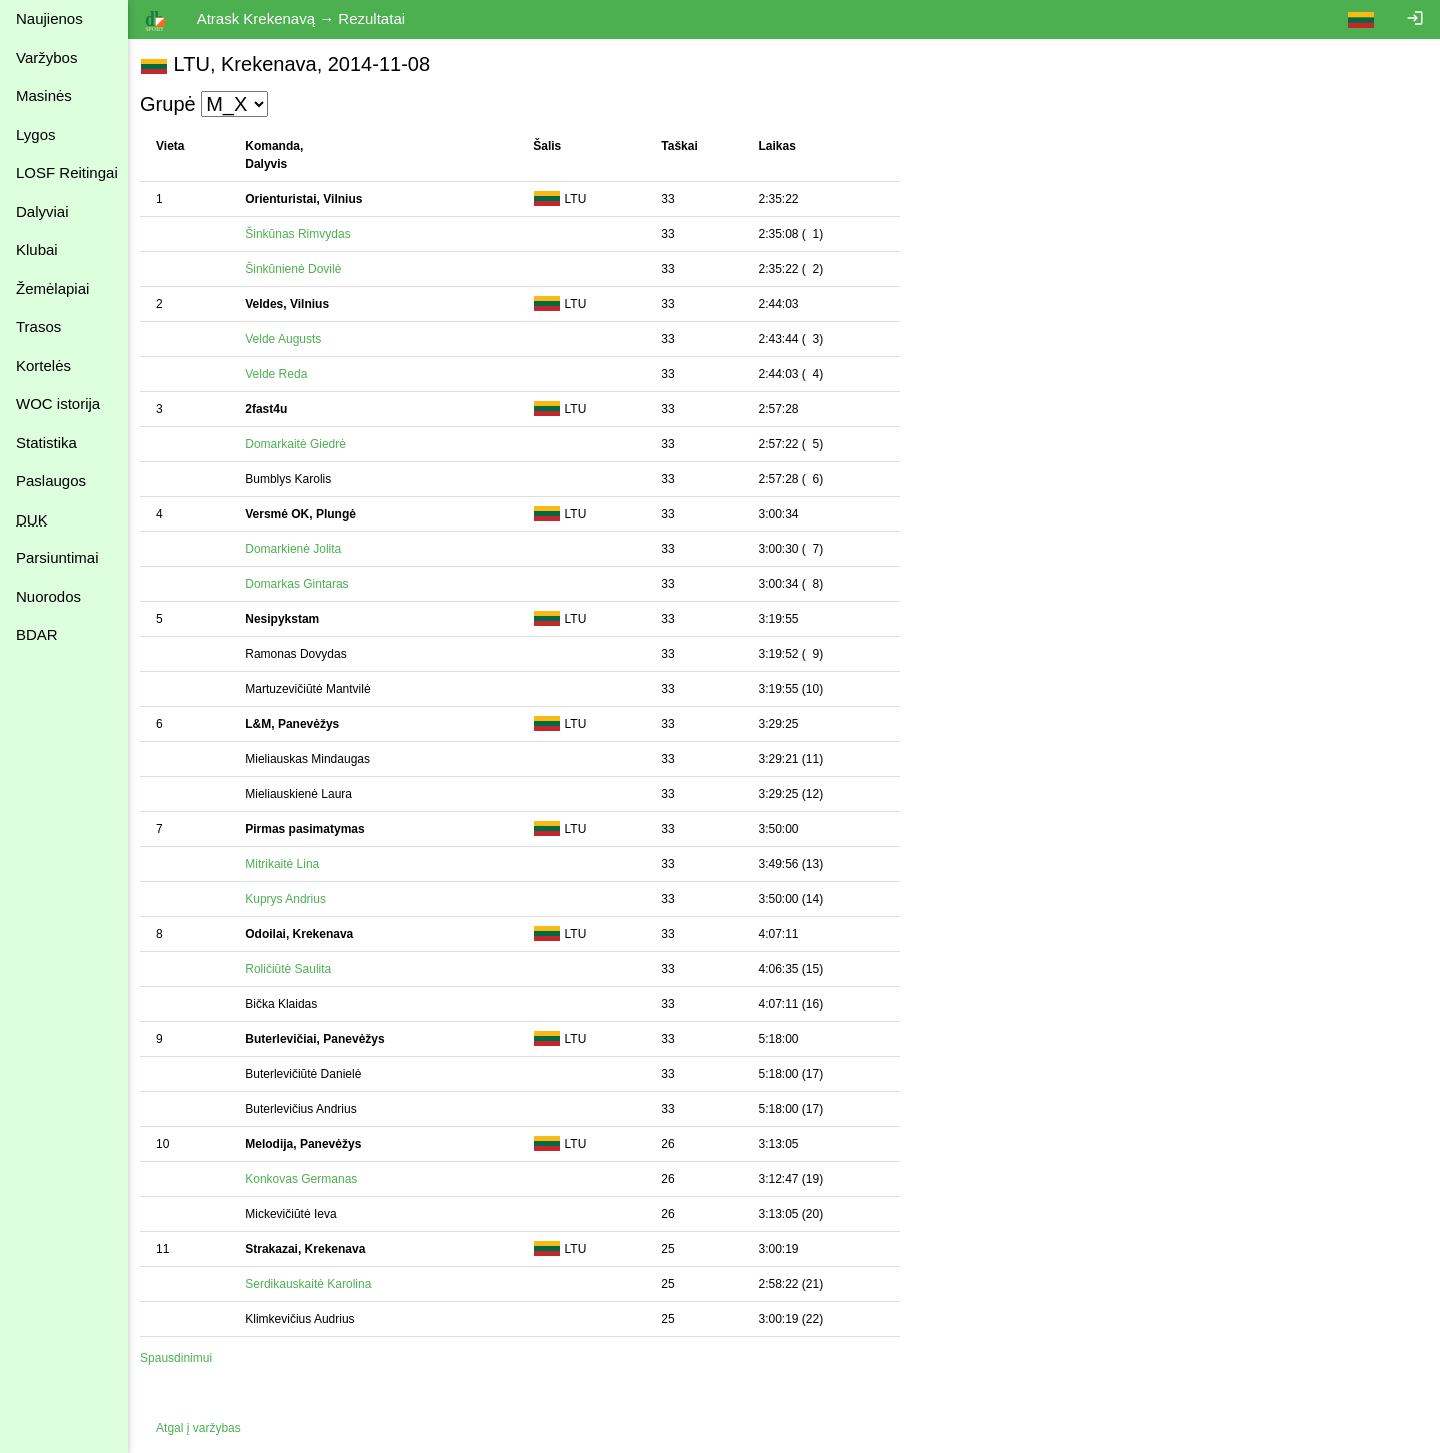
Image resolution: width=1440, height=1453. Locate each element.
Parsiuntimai (57, 557)
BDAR (37, 634)
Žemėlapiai (52, 288)
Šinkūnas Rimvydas (301, 234)
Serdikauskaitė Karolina (312, 1284)
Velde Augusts (287, 339)
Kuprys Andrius (289, 899)
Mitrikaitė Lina (286, 864)
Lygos (35, 134)
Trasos (38, 326)
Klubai (37, 249)
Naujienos (49, 18)
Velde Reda (280, 374)
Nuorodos (48, 596)
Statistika (46, 442)
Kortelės (43, 365)
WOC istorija (58, 403)
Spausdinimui (180, 1358)
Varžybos (46, 57)
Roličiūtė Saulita (292, 969)
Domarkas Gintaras (300, 584)
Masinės (44, 95)
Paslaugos (51, 480)
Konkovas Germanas (305, 1179)
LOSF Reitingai (67, 172)
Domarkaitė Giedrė (299, 444)
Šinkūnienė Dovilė (297, 269)
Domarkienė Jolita (297, 549)
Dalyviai (42, 211)
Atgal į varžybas (202, 1428)
